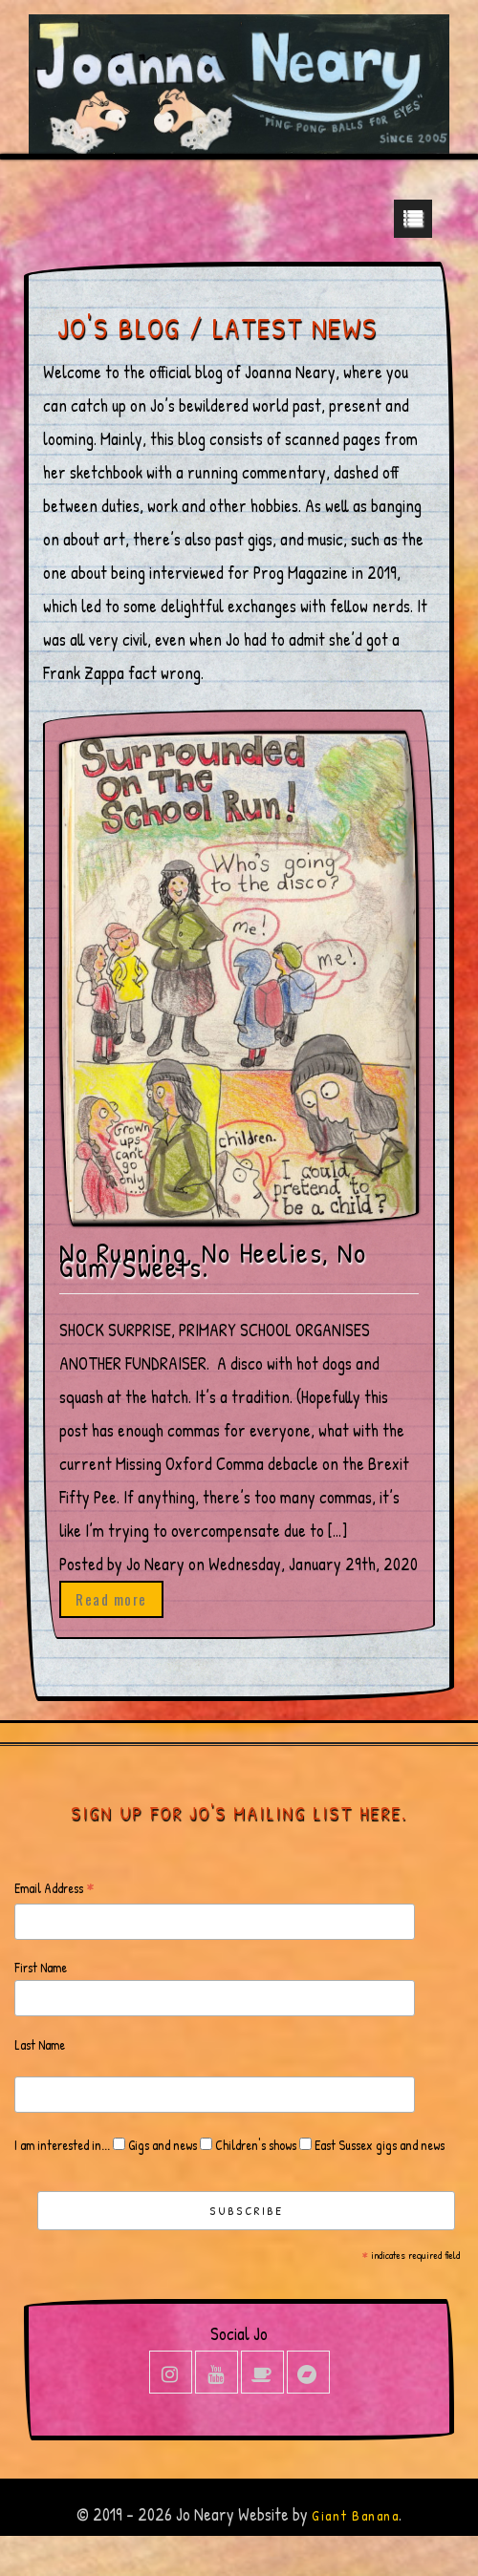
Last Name (39, 2044)
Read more (111, 1598)
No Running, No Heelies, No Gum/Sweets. (212, 1259)
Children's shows (254, 2145)
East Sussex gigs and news (378, 2145)
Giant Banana (355, 2515)
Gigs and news (161, 2145)
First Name (40, 1967)
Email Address (54, 1889)
